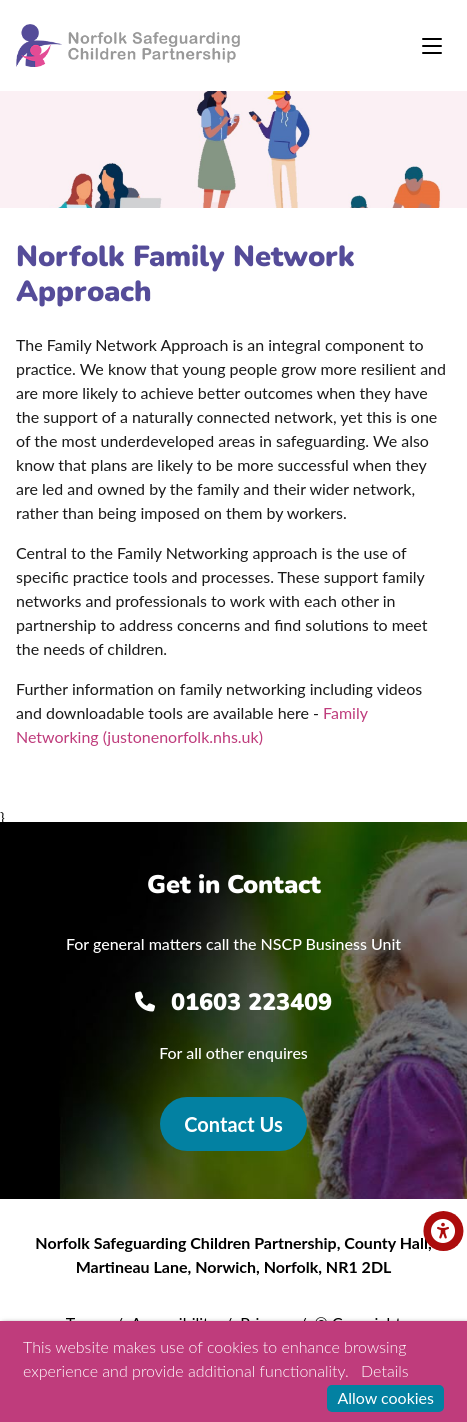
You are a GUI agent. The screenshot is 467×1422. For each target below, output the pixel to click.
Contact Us (233, 1124)
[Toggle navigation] (432, 46)
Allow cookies (385, 1397)
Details (384, 1370)
